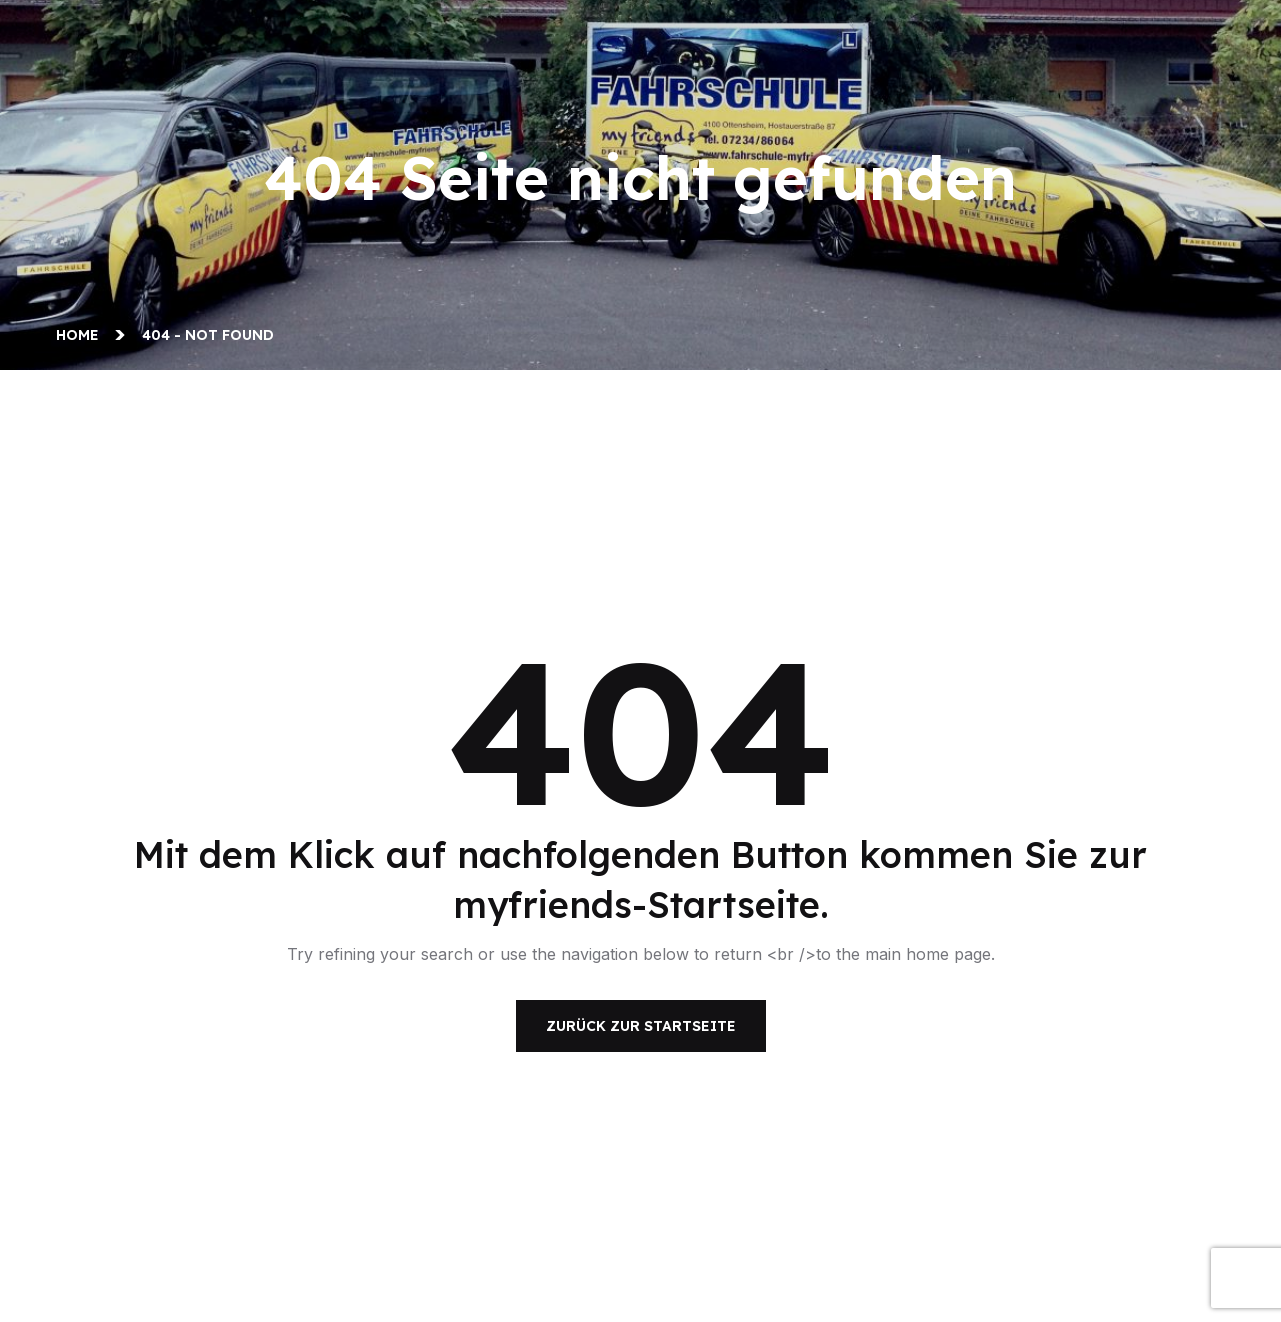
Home (81, 335)
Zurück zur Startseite (641, 1026)
